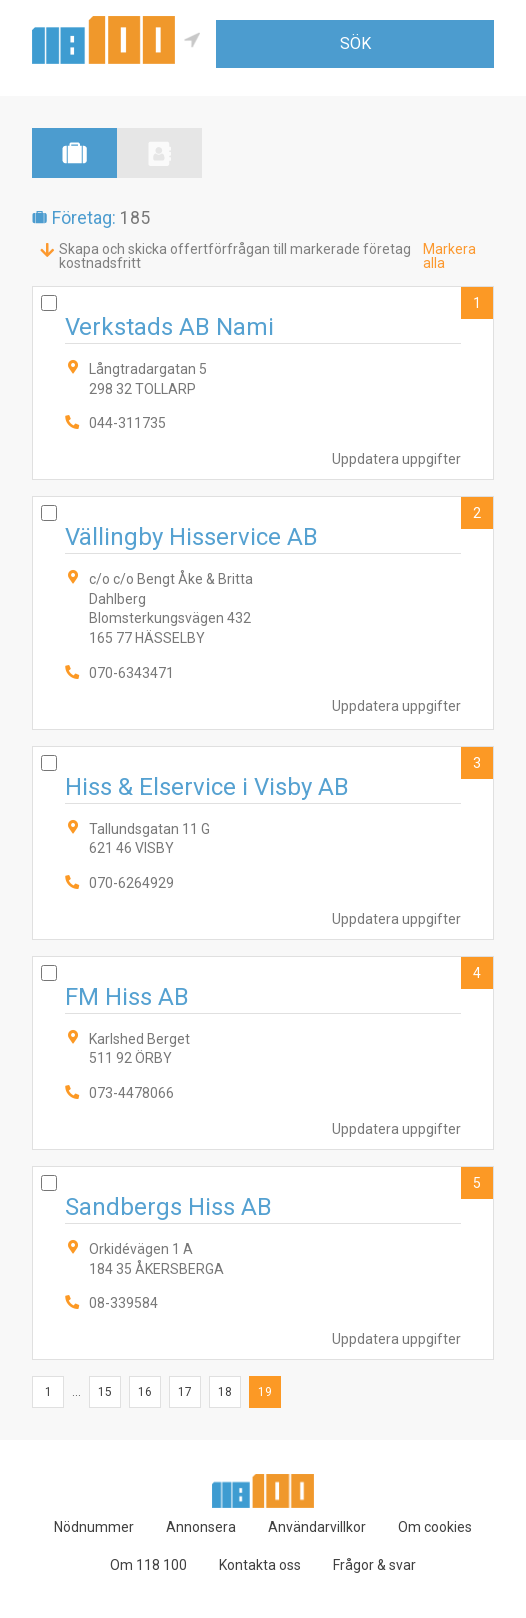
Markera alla (449, 256)
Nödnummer (94, 1527)
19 (265, 1392)
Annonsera (201, 1527)
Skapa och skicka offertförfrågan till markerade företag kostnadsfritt (235, 256)
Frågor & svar (374, 1565)
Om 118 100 (148, 1565)
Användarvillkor (317, 1527)
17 (185, 1392)
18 (225, 1392)
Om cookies (435, 1527)
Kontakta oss (260, 1565)
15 (105, 1392)
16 (145, 1392)
